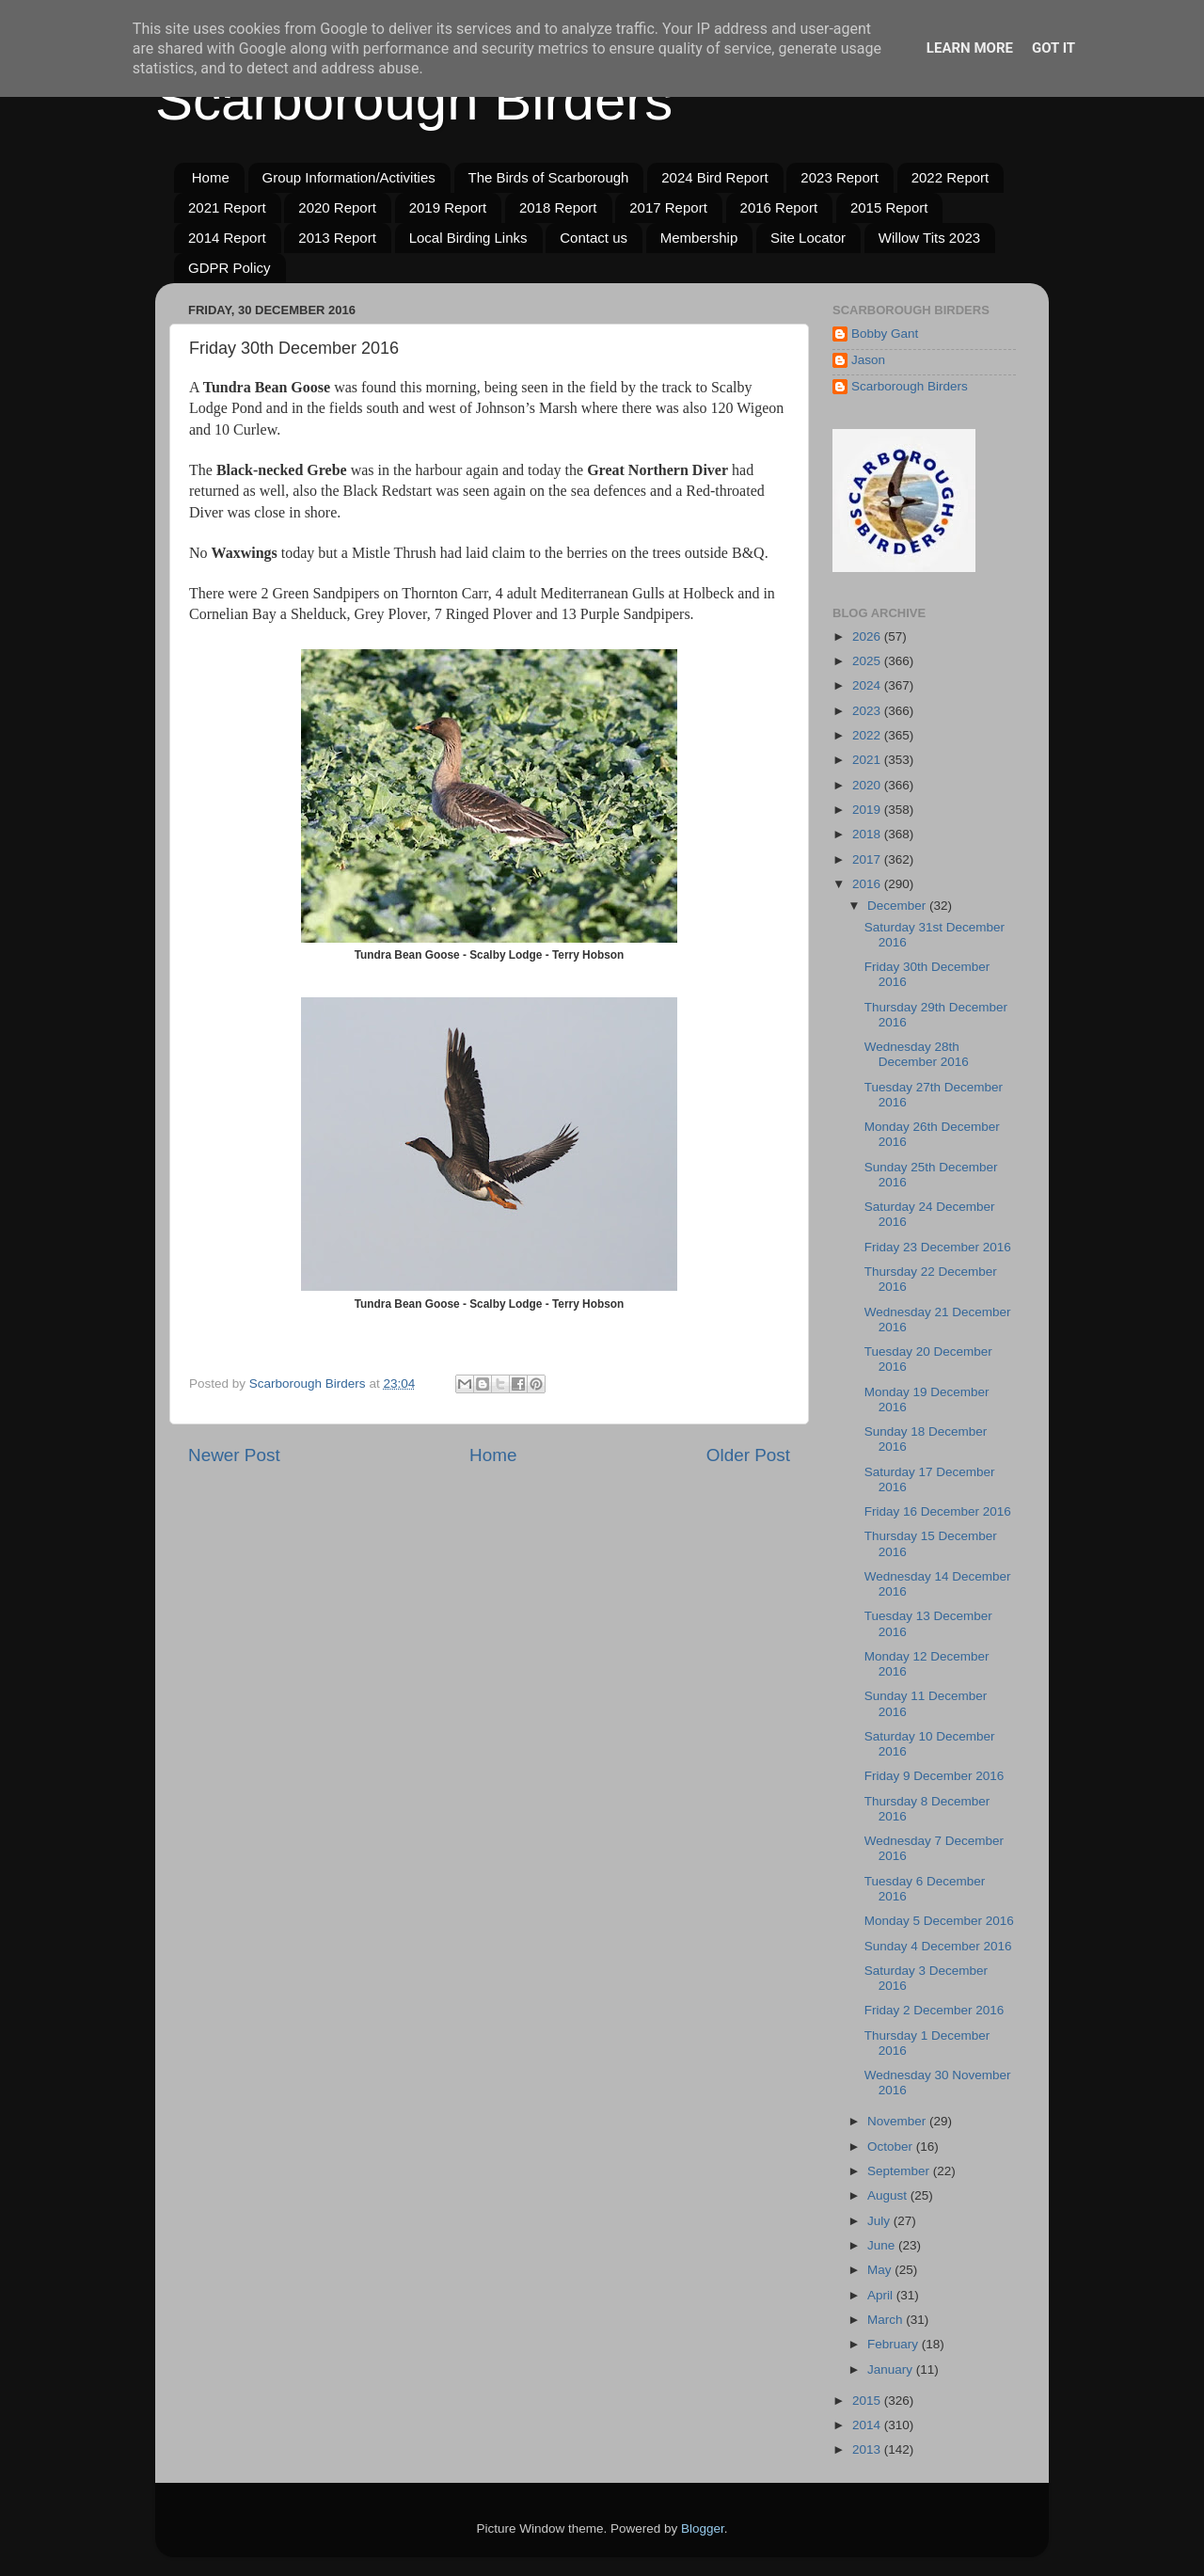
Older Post (748, 1455)
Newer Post (234, 1455)
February (894, 2344)
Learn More (970, 48)
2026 (868, 636)
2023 (868, 711)
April (881, 2295)
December (898, 905)
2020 (868, 785)
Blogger (702, 2528)
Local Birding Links (468, 238)
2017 (868, 859)
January (891, 2369)
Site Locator (808, 238)
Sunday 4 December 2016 (938, 1946)
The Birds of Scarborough (548, 177)
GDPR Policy (229, 268)
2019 (868, 810)
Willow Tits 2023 (929, 238)
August (889, 2195)
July (880, 2221)
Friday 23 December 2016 (937, 1247)
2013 (868, 2449)
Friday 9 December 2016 (934, 1776)
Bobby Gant (884, 333)
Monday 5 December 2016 (939, 1921)
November (898, 2121)
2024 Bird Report (714, 177)
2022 (868, 735)
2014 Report (227, 238)
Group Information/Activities (349, 177)
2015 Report (889, 207)
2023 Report (839, 177)
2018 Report (558, 207)
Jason (868, 360)
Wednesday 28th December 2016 (916, 1054)
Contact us (593, 238)
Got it (1053, 48)
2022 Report (950, 177)
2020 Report (337, 207)
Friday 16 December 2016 (937, 1511)
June (882, 2245)
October (891, 2146)
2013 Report (337, 238)
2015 (868, 2400)
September (900, 2171)
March (886, 2320)
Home (211, 177)
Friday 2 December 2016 (934, 2010)
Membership (699, 238)
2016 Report (779, 207)
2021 (868, 760)
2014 (868, 2425)
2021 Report (227, 207)
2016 (868, 884)
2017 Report (668, 207)
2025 (868, 661)
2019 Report (448, 207)
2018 (868, 834)
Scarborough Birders (414, 100)
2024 (868, 685)
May (881, 2270)
